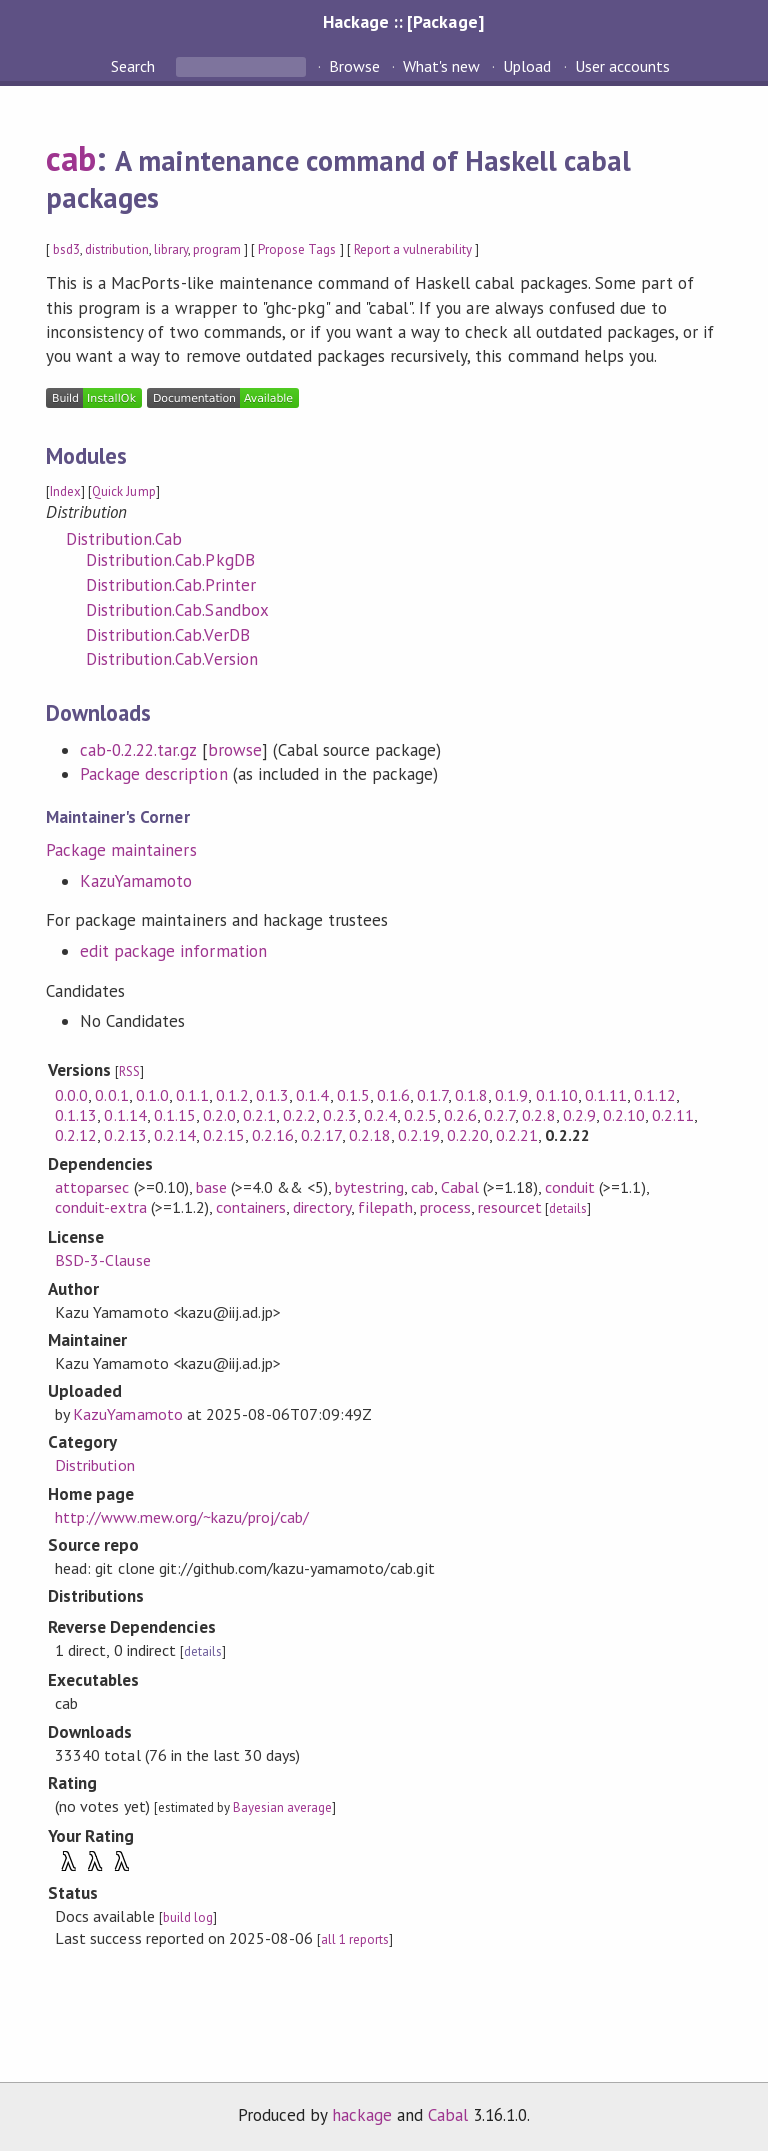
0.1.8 (471, 1095)
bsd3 (66, 249)
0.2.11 (673, 1115)
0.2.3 (339, 1115)
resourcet (510, 1207)
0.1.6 (393, 1095)
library (171, 249)
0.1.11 (606, 1095)
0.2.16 (273, 1135)
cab (71, 158)
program (217, 249)
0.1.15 (175, 1115)
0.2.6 (460, 1115)
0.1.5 (353, 1095)
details (568, 1208)
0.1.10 (557, 1095)
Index (65, 491)
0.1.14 (125, 1115)
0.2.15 (224, 1135)
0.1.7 (432, 1095)
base (211, 1187)
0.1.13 (76, 1115)
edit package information (173, 951)
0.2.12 (76, 1135)
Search (135, 66)
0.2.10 (624, 1115)
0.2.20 (468, 1135)
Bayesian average (282, 1807)
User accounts (622, 66)
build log (188, 1917)
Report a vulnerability (413, 249)
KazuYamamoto (136, 881)
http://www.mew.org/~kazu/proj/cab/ (182, 1517)
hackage (362, 2115)
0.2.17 (321, 1135)
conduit (570, 1187)
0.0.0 (71, 1095)
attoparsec (92, 1187)
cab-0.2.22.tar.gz (138, 750)
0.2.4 (380, 1115)
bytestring (369, 1187)
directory (322, 1207)
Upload (527, 66)
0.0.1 (111, 1095)
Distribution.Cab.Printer (171, 585)
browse (235, 750)
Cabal (460, 1187)
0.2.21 (517, 1135)
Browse (354, 66)
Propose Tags (297, 249)
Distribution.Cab (124, 539)
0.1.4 (312, 1095)
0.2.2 (299, 1115)
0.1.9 (511, 1095)
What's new (441, 66)
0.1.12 (655, 1095)
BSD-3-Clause (102, 1260)
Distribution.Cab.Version (172, 659)
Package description (153, 774)
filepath (385, 1207)
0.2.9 (579, 1115)
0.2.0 (219, 1115)
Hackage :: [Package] (403, 21)
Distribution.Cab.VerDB (168, 635)
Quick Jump (123, 491)
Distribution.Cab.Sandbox (177, 610)
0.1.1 (192, 1095)
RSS (129, 1071)
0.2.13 (125, 1135)
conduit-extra (100, 1207)
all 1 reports (355, 1939)
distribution (116, 249)
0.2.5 (420, 1115)
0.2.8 (538, 1115)
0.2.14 (175, 1135)
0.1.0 (152, 1095)
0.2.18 (370, 1135)
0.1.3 (272, 1095)
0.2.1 (259, 1115)
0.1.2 (232, 1095)
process (445, 1207)
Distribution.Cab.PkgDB (170, 560)
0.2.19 (419, 1135)
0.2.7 (499, 1115)
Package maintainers (121, 850)
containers (251, 1207)
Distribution (94, 1465)
